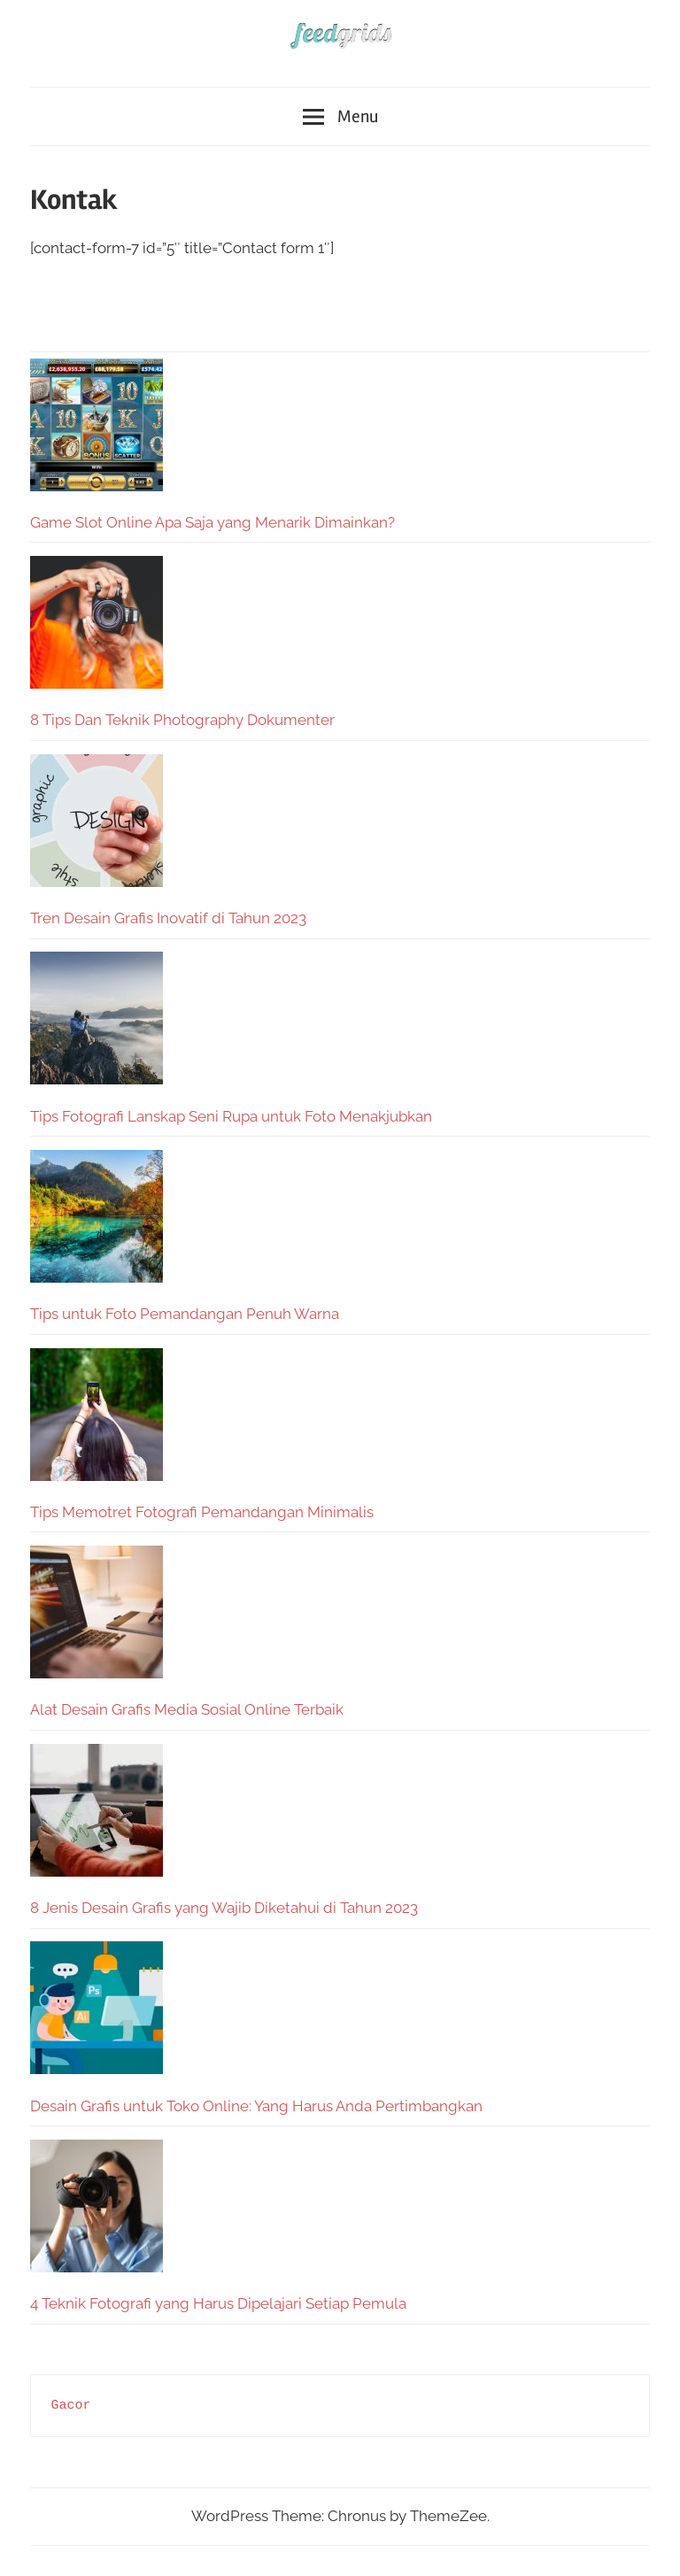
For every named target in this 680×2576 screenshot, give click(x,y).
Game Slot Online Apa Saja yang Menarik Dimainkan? (212, 522)
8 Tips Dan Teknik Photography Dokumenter (182, 720)
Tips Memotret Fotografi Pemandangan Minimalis (202, 1512)
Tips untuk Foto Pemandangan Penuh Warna (184, 1314)
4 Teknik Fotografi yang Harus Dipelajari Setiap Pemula (218, 2303)
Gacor (71, 2405)
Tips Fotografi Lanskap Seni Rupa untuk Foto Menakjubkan (231, 1116)
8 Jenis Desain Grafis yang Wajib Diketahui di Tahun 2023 (224, 1908)
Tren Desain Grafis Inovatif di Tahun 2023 (168, 918)
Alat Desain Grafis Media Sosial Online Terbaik (187, 1709)
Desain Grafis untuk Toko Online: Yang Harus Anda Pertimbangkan (256, 2106)
